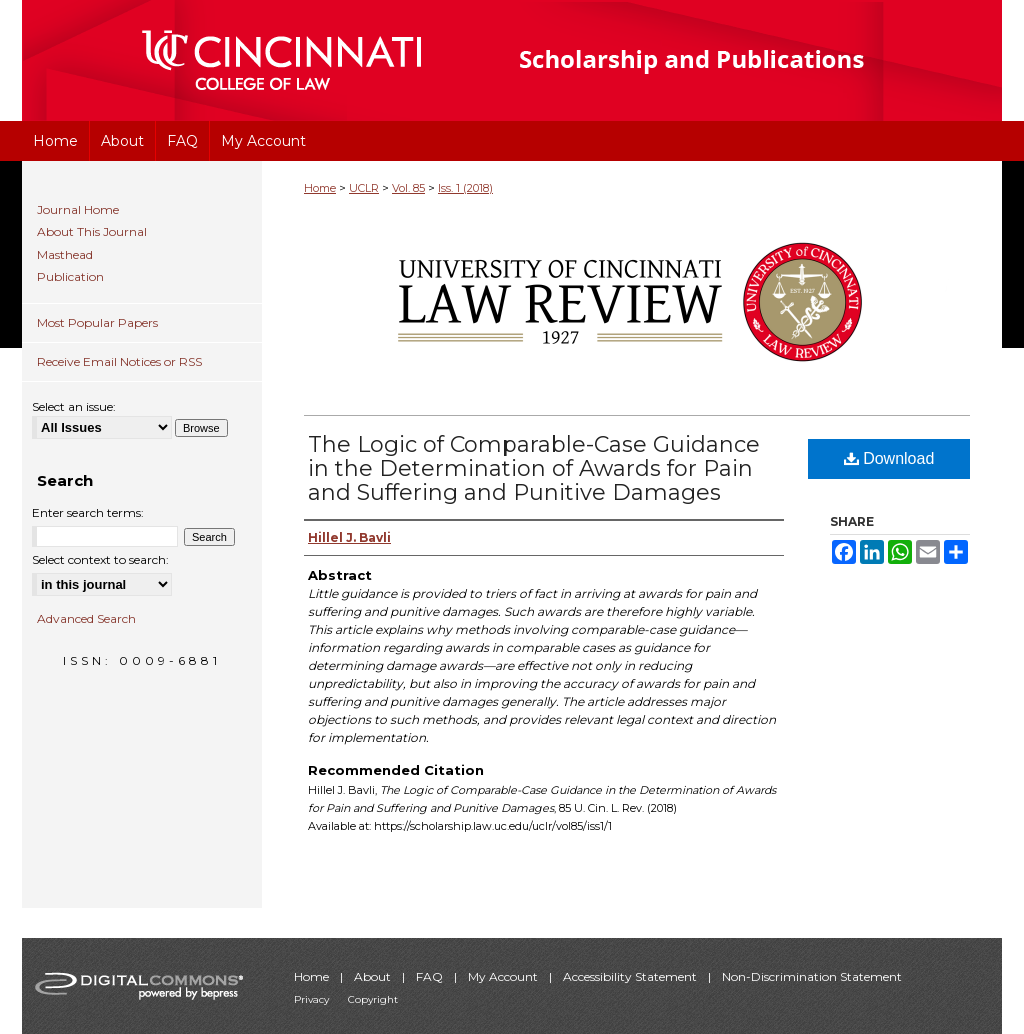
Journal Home (78, 210)
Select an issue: (74, 406)
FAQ (431, 976)
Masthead (65, 255)
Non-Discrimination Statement (812, 976)
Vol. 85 (408, 188)
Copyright (373, 999)
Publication (70, 277)
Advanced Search (86, 618)
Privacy (313, 999)
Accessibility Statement (631, 976)
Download (889, 458)
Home (320, 188)
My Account (504, 976)
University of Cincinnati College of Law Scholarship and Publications (727, 60)
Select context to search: (100, 559)
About (374, 976)
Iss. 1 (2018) (465, 188)
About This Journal (92, 232)
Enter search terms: (88, 512)
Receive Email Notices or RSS (119, 361)
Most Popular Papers (97, 322)
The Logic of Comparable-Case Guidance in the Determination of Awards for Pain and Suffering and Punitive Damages (534, 468)
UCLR (364, 188)
